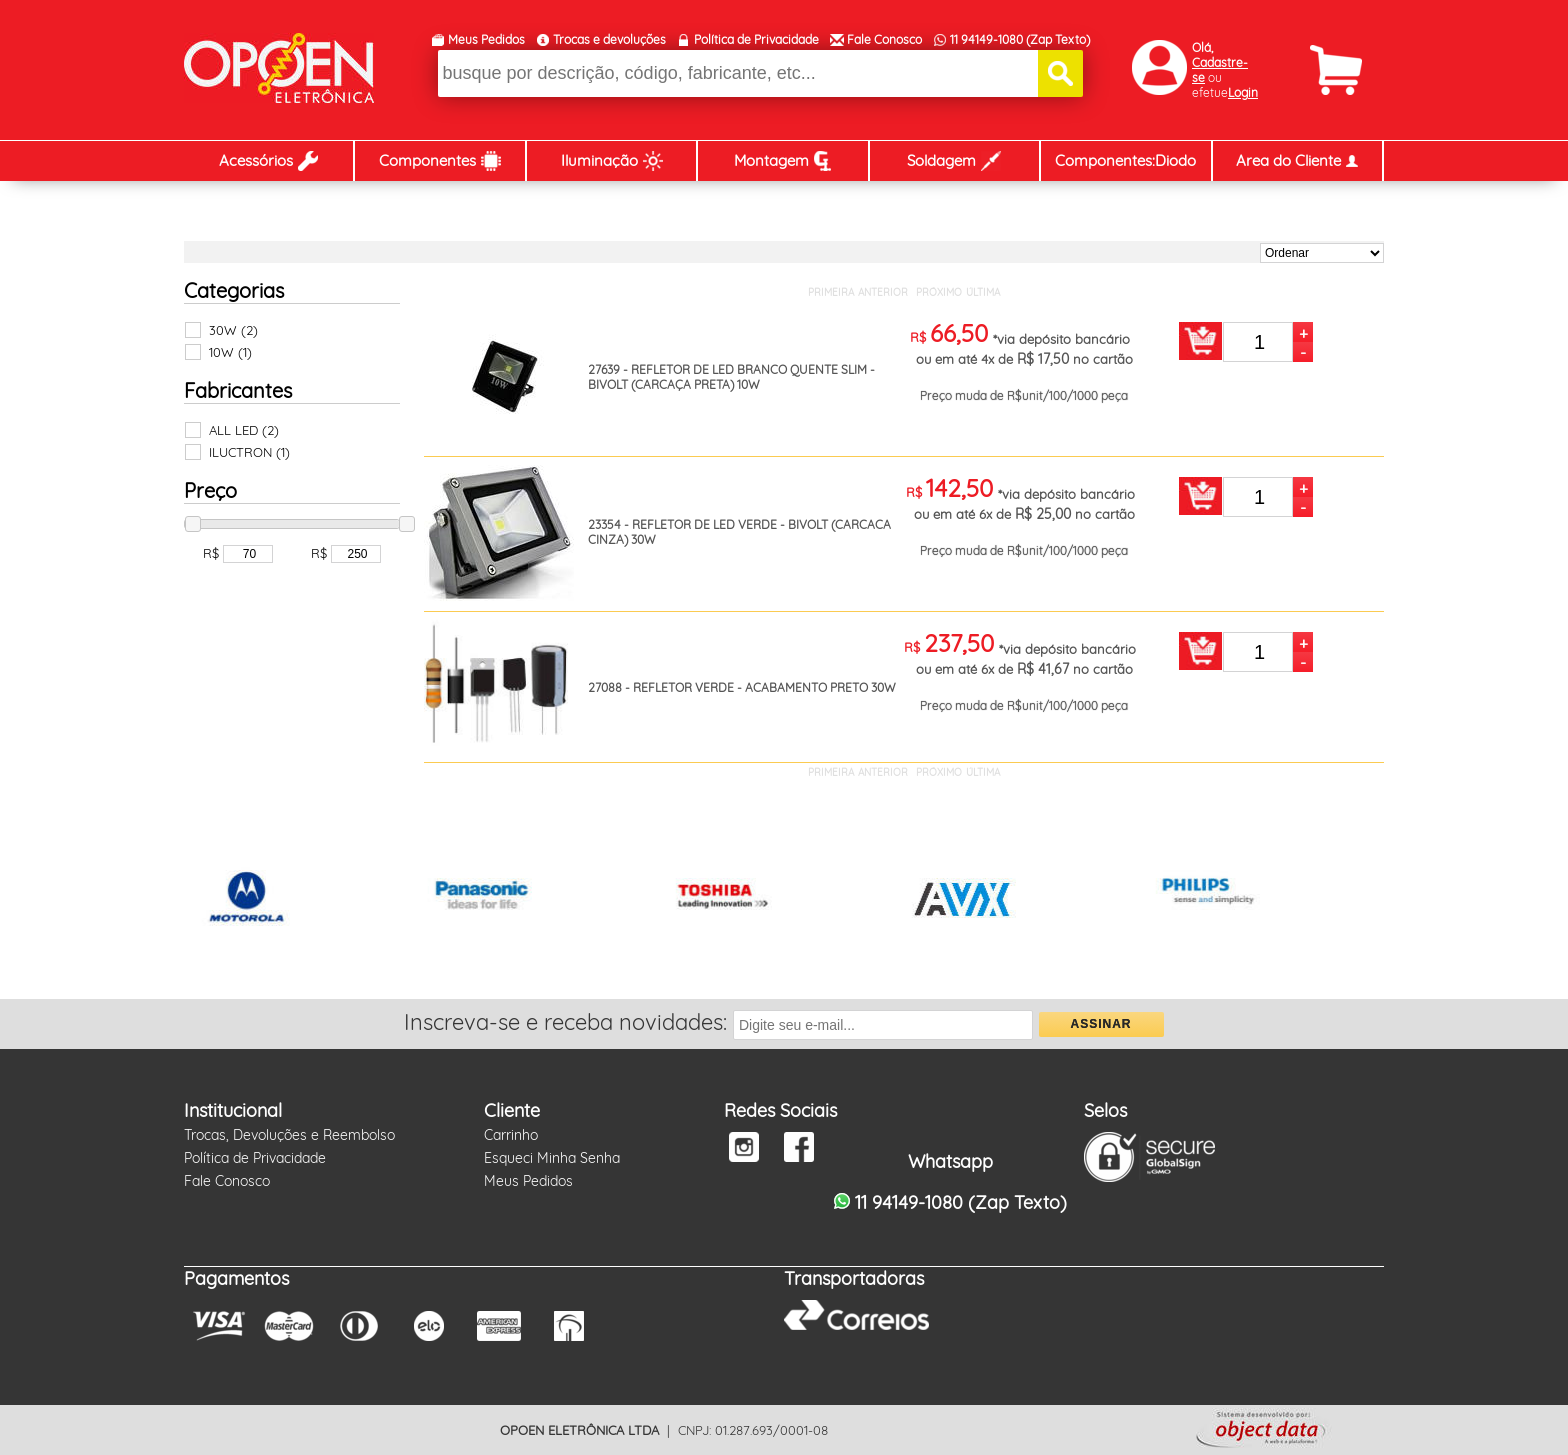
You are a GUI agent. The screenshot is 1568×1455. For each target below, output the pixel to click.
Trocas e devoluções (609, 39)
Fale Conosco (884, 39)
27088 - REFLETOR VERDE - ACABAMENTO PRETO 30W (742, 687)
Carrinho (511, 1135)
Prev (210, 901)
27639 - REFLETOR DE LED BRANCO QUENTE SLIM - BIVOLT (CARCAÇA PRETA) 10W (731, 377)
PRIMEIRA (831, 292)
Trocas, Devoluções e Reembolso (289, 1135)
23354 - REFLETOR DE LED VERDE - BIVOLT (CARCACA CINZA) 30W (739, 532)
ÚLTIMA (983, 292)
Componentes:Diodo (1125, 160)
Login (1243, 92)
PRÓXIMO (939, 292)
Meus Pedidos (486, 39)
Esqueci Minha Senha (552, 1158)
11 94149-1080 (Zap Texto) (1020, 39)
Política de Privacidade (756, 39)
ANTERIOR (883, 292)
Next (1358, 901)
